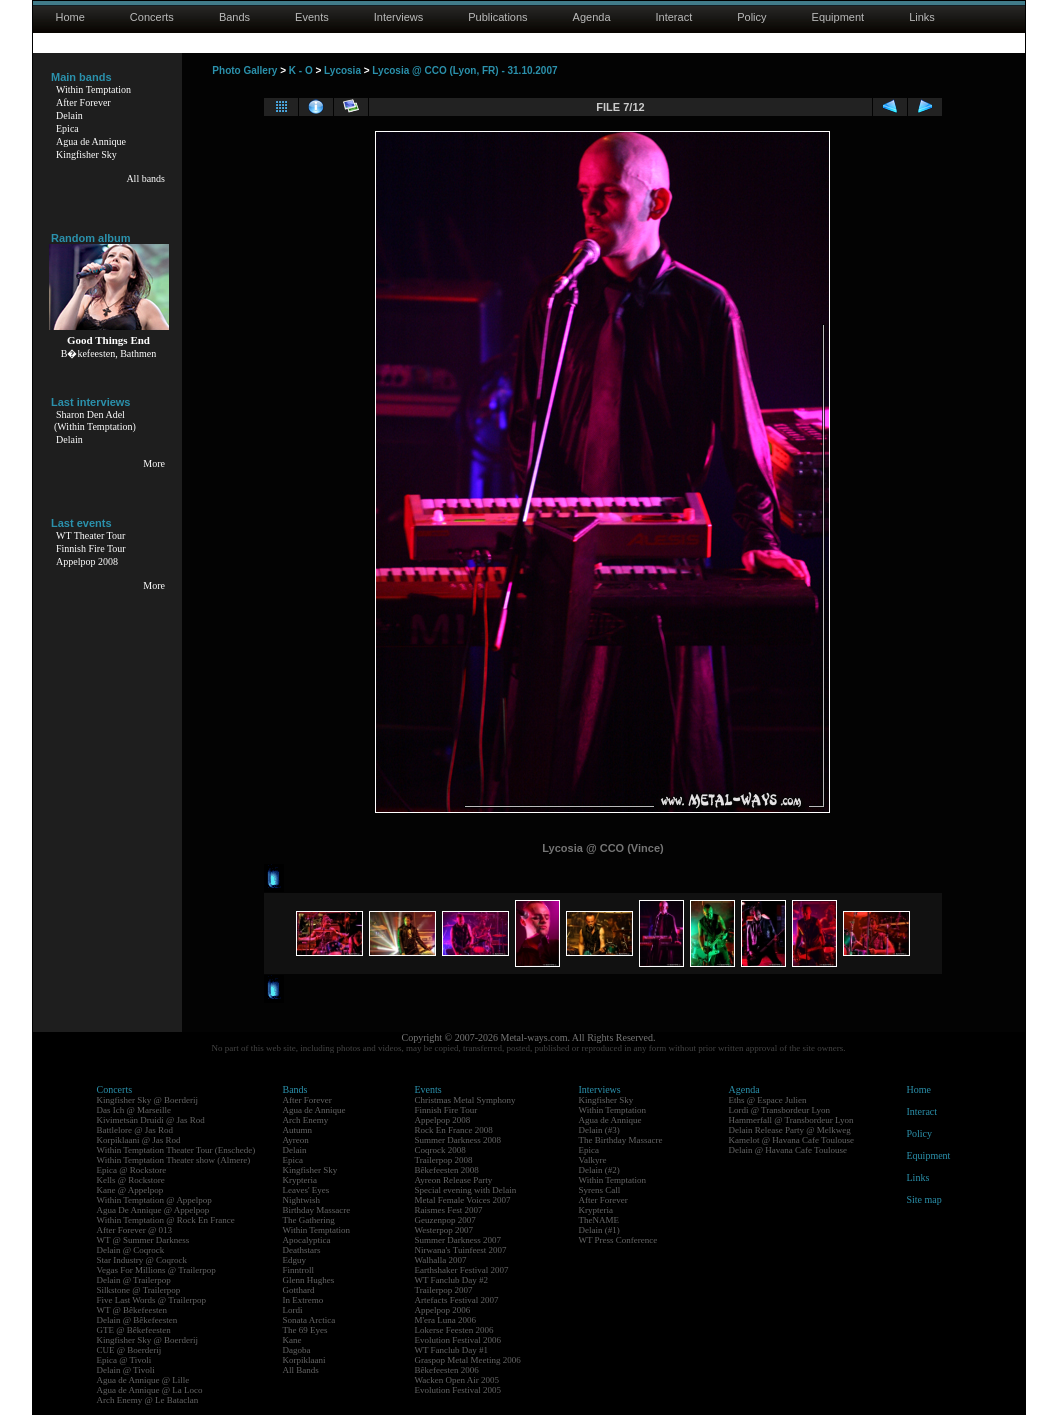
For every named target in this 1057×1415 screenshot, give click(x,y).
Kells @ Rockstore (131, 1180)
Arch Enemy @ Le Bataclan (148, 1400)
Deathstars (302, 1250)
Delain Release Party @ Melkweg (790, 1130)
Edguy (295, 1260)
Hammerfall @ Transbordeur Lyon (791, 1120)
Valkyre (593, 1160)
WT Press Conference (618, 1240)
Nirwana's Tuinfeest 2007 (461, 1250)
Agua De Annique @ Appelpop (153, 1210)
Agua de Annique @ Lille (143, 1380)
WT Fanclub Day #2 (452, 1280)
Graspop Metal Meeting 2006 (468, 1360)
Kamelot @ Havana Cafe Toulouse (791, 1140)
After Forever (83, 102)
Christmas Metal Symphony (465, 1100)
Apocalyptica (307, 1240)
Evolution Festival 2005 (458, 1390)
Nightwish (302, 1200)
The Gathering (309, 1220)
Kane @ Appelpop (130, 1190)
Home (70, 17)
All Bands (301, 1370)
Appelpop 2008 (87, 561)
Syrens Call (600, 1190)
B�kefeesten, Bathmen (109, 353)
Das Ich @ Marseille (134, 1110)
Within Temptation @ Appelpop (154, 1200)
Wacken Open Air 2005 (457, 1380)
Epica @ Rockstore (132, 1170)
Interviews (399, 17)
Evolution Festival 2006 (458, 1340)
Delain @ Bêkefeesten (137, 1320)
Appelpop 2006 (443, 1310)
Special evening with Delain (466, 1190)
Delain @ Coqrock (131, 1250)
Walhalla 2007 (441, 1260)
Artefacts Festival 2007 (457, 1300)
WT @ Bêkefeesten (132, 1310)
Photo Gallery (244, 70)
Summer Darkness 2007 (458, 1240)
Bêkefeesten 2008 (447, 1170)
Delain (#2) (599, 1170)
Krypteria (300, 1180)
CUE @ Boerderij (129, 1350)
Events (312, 17)
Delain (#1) (599, 1230)
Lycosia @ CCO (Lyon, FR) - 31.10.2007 (464, 70)
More (154, 463)
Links (922, 17)
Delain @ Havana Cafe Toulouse (788, 1150)
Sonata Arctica (309, 1320)
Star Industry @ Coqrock (142, 1260)
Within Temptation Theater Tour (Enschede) (176, 1150)
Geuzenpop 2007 (445, 1220)
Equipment (838, 17)
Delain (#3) (599, 1130)
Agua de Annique (91, 141)
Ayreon (296, 1140)
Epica (67, 128)
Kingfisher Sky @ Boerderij (148, 1100)
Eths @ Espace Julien (768, 1100)
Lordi (293, 1310)
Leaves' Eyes (306, 1190)
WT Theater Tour (90, 535)
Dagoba (297, 1350)
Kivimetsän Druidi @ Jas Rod (151, 1120)
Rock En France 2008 (454, 1130)
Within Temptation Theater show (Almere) (174, 1160)
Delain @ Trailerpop (134, 1280)
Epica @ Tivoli (124, 1360)
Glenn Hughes (309, 1280)
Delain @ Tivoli (126, 1370)
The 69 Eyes (305, 1330)
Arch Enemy (306, 1120)
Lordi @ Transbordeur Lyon (780, 1110)
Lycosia (342, 70)
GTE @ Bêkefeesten (134, 1330)
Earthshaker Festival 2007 (462, 1270)
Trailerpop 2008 (444, 1160)
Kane (292, 1340)
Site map (924, 1199)
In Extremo (303, 1300)
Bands (234, 17)
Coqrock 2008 (440, 1150)
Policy (751, 17)
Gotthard (299, 1290)
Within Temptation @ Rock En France (166, 1220)
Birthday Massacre (317, 1210)
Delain (69, 115)
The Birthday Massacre (621, 1140)
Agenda (592, 17)
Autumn (298, 1130)
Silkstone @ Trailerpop (139, 1290)
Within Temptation (93, 89)
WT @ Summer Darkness (143, 1240)
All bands (145, 178)
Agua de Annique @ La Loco (150, 1390)
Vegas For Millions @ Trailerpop (156, 1270)
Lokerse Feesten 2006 (454, 1330)
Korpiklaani (304, 1360)
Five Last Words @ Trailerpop (151, 1300)
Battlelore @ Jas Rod (135, 1130)
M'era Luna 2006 (446, 1320)
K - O (301, 70)
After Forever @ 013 (135, 1230)
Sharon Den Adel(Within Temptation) (95, 420)
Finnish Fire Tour (91, 548)
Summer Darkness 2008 (458, 1140)
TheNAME (599, 1220)
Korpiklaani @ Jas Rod (139, 1140)
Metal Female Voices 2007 (463, 1200)
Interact (674, 17)
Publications (497, 17)
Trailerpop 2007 (444, 1290)
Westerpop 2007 (444, 1230)
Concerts (152, 17)
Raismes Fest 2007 (449, 1210)
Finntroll (299, 1270)
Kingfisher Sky (86, 154)
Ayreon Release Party (454, 1180)
